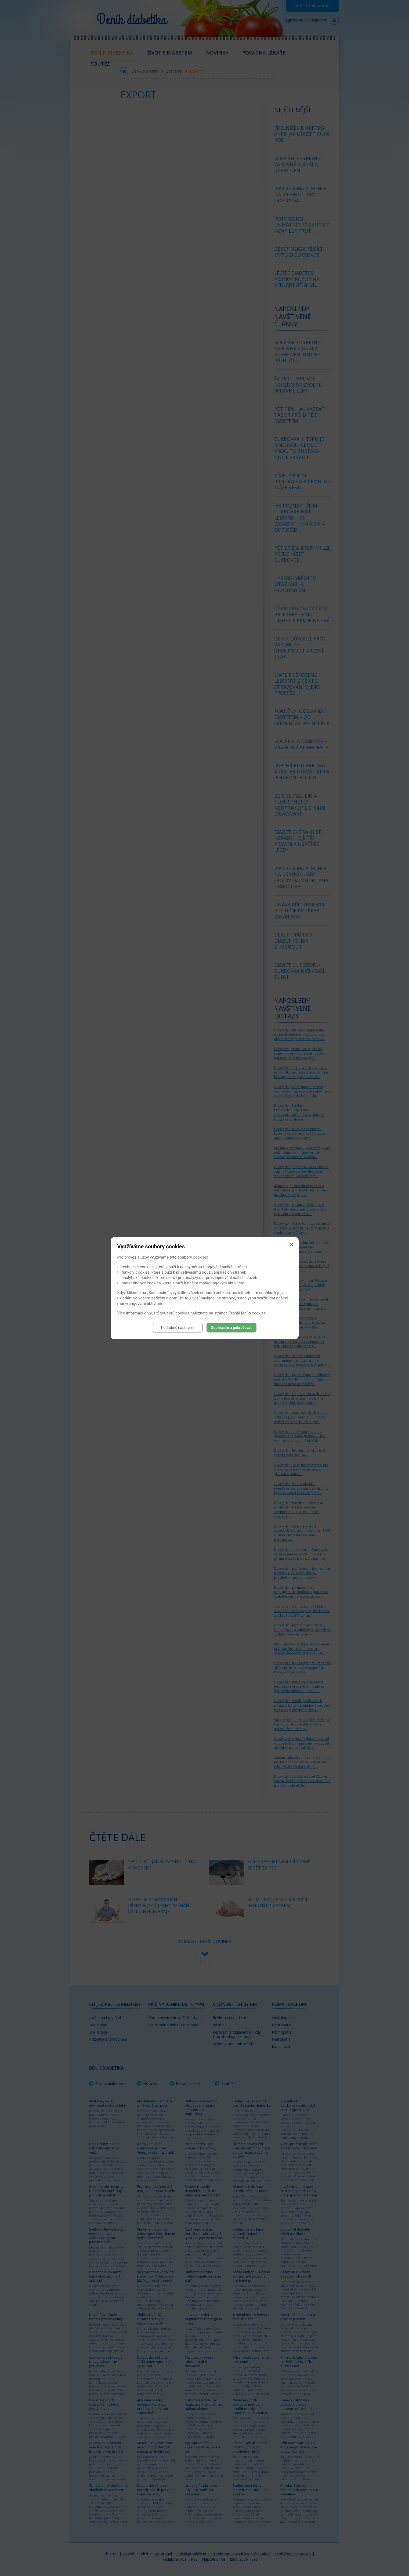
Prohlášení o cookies (247, 1313)
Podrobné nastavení (177, 1327)
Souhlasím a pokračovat (231, 1327)
